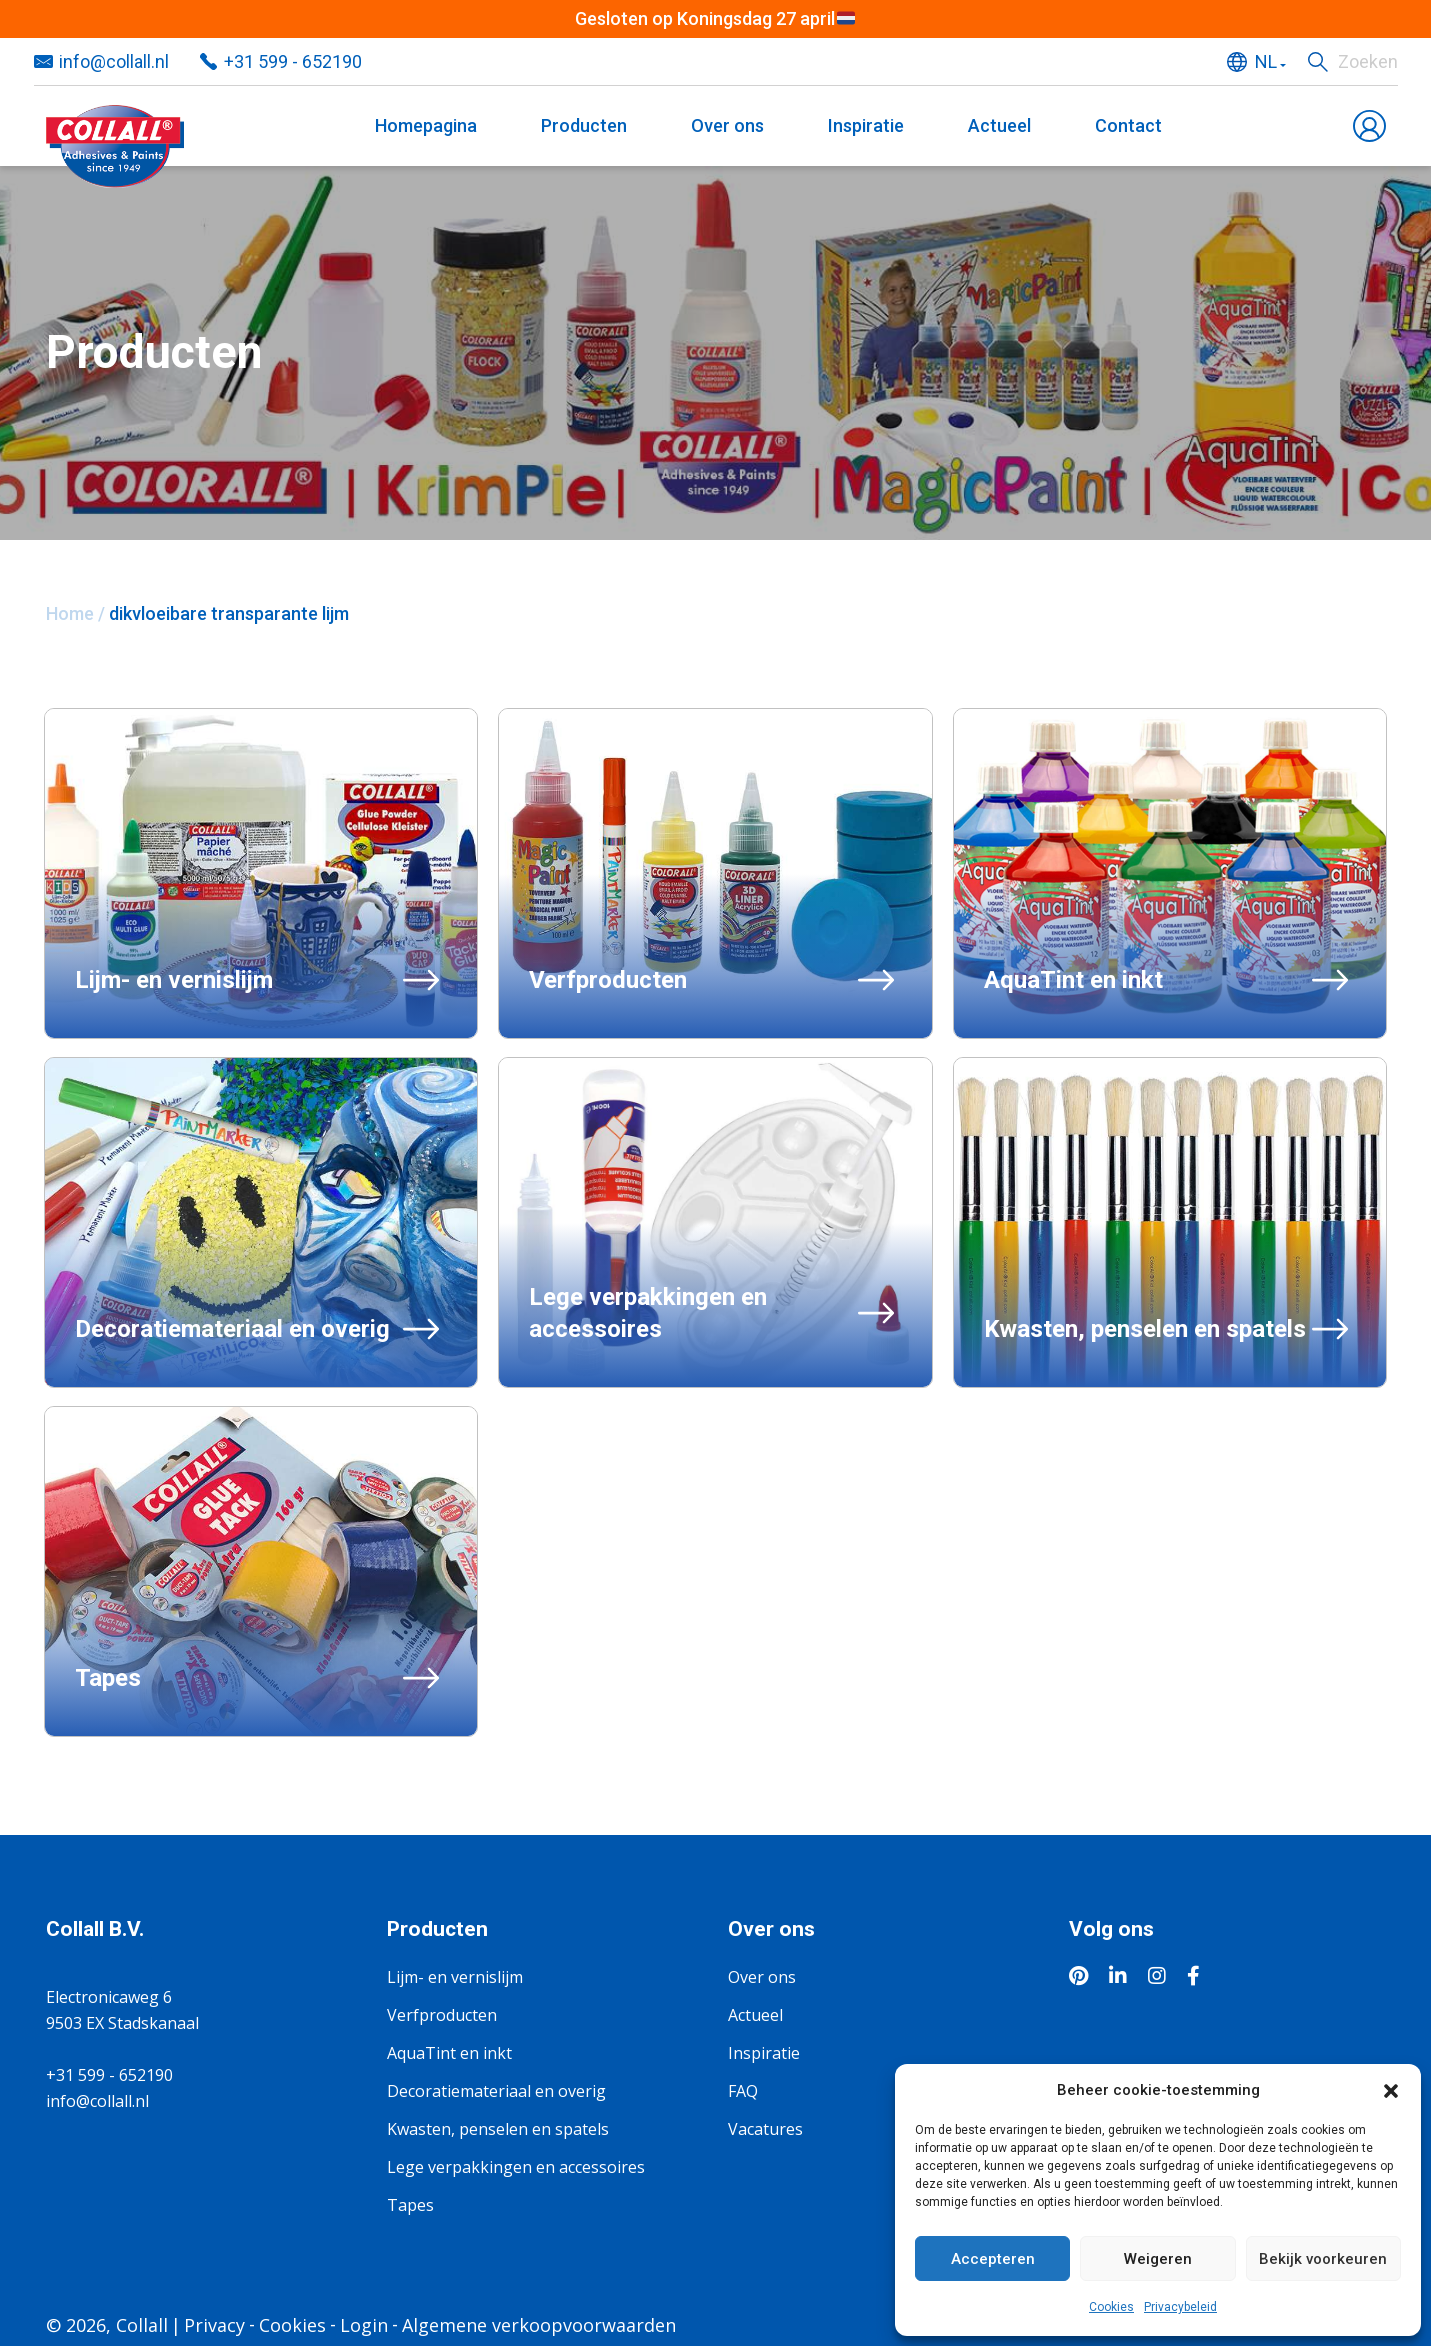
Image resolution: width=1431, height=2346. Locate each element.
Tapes (410, 2205)
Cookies (1111, 2307)
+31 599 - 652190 (293, 61)
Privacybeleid (1180, 2307)
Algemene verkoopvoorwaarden (539, 2325)
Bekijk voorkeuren (1323, 2259)
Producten (584, 125)
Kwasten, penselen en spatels (498, 2129)
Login (364, 2325)
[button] (1391, 2090)
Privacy (214, 2325)
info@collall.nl (114, 61)
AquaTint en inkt (449, 2053)
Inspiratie (866, 125)
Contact (1128, 125)
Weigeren (1158, 2259)
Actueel (999, 125)
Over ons (727, 125)
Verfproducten (442, 2015)
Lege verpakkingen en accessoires (516, 2167)
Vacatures (765, 2129)
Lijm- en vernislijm (455, 1977)
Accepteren (993, 2259)
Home (70, 613)
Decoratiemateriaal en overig (496, 2091)
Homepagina (426, 125)
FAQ (743, 2091)
